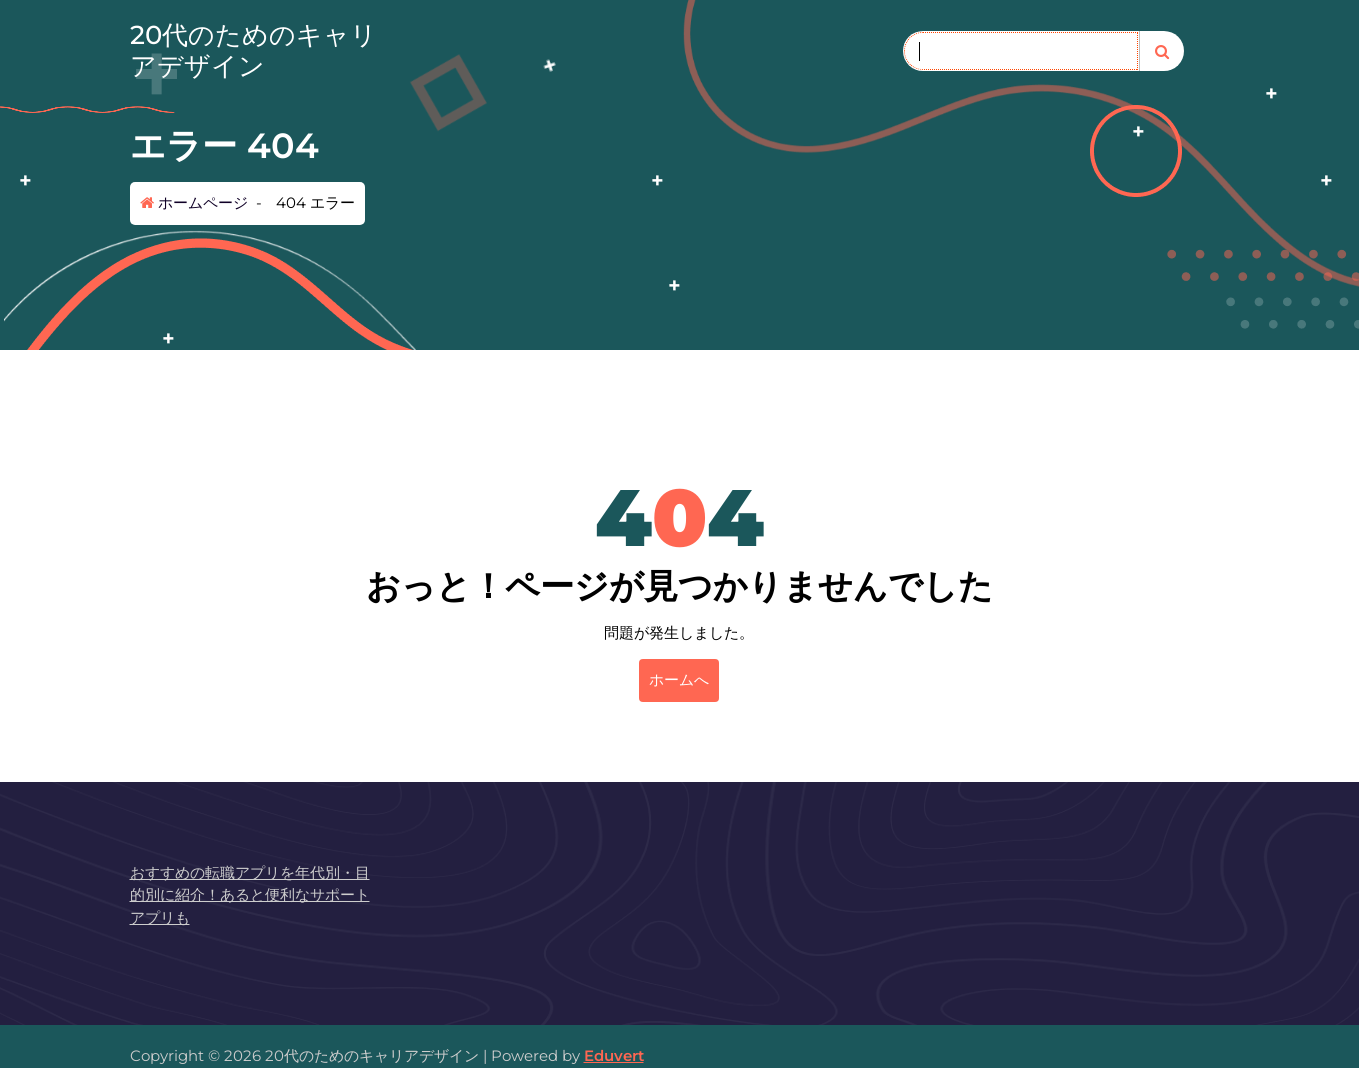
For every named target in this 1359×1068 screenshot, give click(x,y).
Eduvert (614, 1055)
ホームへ (679, 679)
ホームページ (194, 202)
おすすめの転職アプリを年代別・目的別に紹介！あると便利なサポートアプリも (250, 895)
